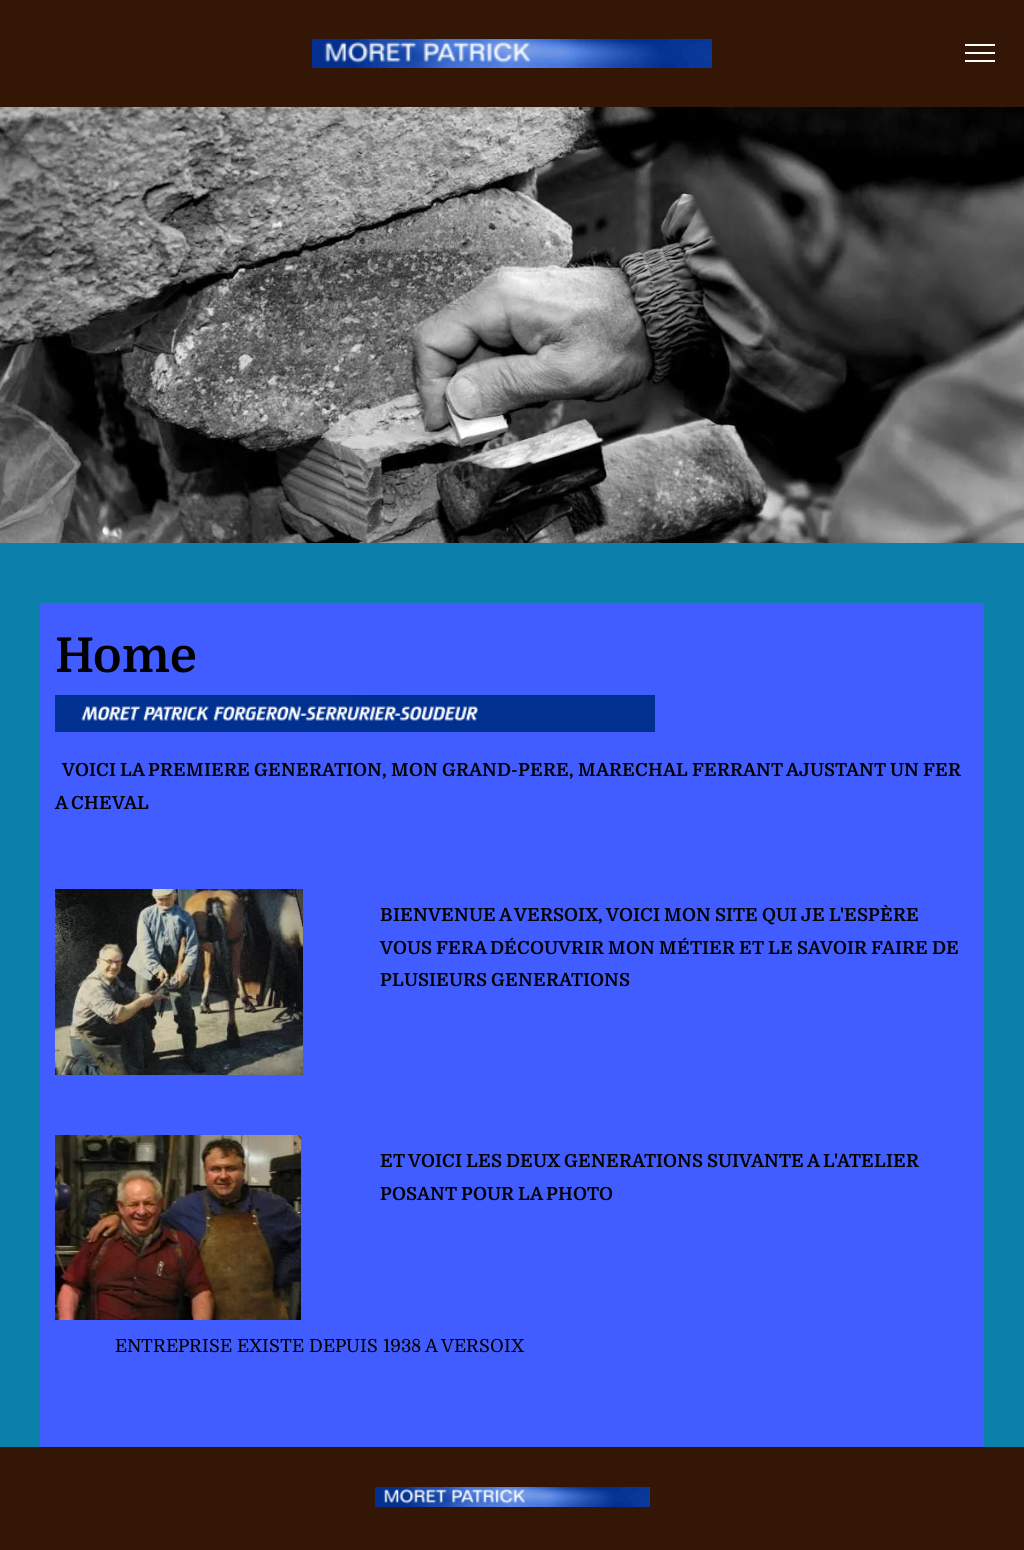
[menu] (980, 53)
